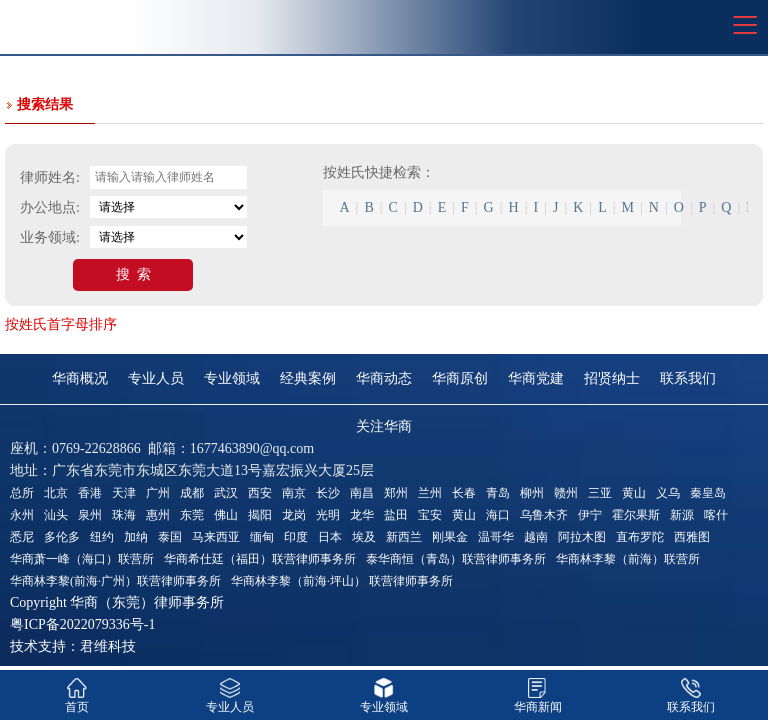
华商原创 (460, 378)
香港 (90, 493)
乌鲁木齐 (544, 515)
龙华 (362, 515)
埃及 (364, 537)
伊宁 (590, 515)
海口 (498, 515)
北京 (56, 493)
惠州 (158, 515)
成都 (192, 493)
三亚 (600, 493)
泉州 (90, 515)
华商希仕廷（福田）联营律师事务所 (260, 559)
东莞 (192, 515)
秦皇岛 (708, 493)
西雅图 (692, 537)
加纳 (136, 537)
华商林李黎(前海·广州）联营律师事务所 (115, 581)
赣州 (566, 493)
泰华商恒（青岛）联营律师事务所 (456, 559)
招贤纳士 (612, 378)
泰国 (170, 537)
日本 (330, 537)
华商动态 (384, 378)
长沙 (328, 493)
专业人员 (156, 378)
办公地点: (50, 207)
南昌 (362, 493)
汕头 (56, 515)
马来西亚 (216, 537)
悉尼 (22, 537)
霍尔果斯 (636, 515)
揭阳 (260, 515)
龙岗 (294, 515)
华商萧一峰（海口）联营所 (82, 559)
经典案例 (308, 378)
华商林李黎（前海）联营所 (628, 559)
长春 (464, 493)
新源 (682, 515)
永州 (22, 515)
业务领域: (50, 237)
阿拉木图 (582, 537)
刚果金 (450, 537)
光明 (328, 515)
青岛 (498, 493)
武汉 (226, 493)
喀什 (716, 515)
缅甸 (262, 537)
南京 (294, 493)
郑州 (396, 493)
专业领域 (232, 378)
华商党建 (536, 378)
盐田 (396, 515)
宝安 (430, 515)
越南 (536, 537)
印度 (296, 537)
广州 (158, 493)
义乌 (668, 493)
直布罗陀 (640, 537)
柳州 (532, 493)
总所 (22, 493)
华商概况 (80, 378)
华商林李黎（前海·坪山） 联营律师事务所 (342, 581)
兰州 (430, 493)
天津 (124, 493)
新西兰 (404, 537)
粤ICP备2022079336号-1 (82, 624)
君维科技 (108, 646)
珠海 (124, 515)
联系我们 (688, 378)
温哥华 (496, 537)
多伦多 (62, 537)
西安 (260, 493)
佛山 (226, 515)
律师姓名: (50, 177)
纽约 (102, 537)
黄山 (634, 493)
